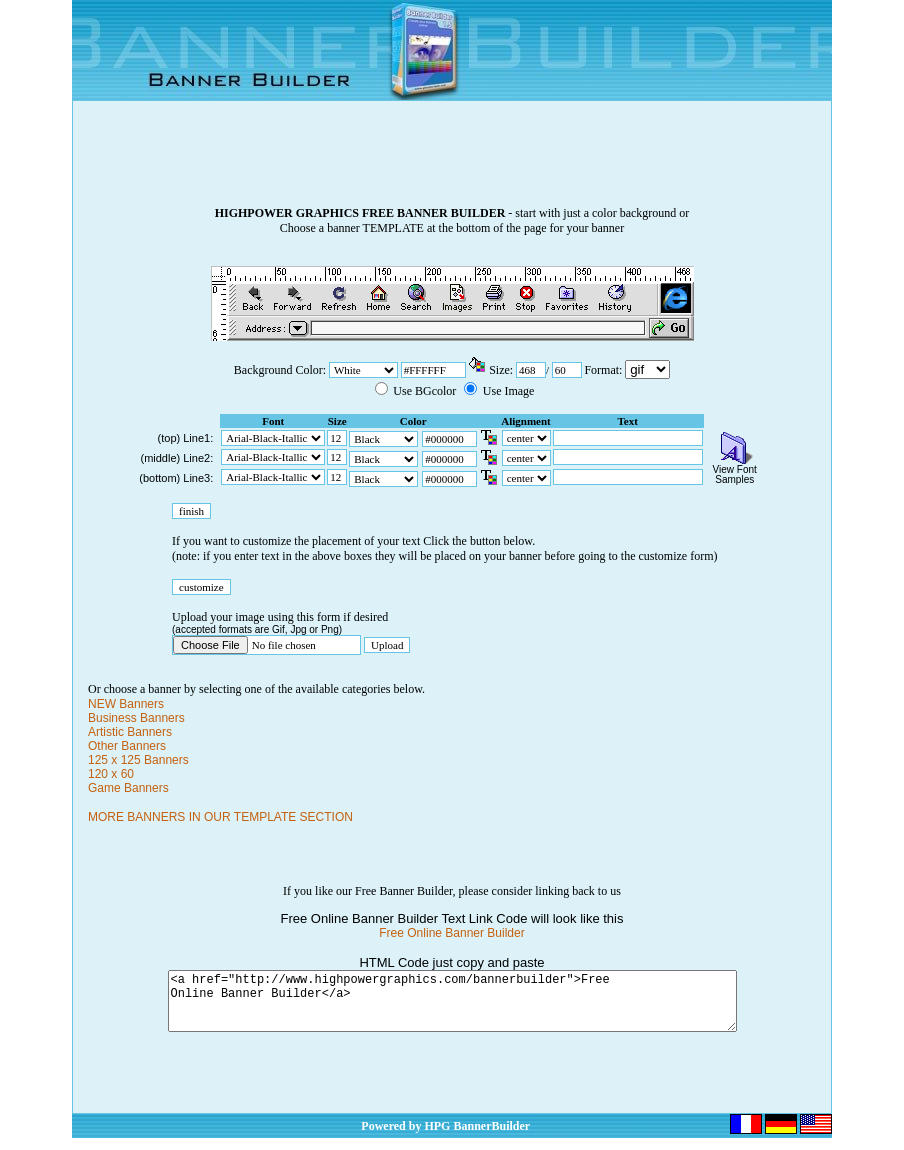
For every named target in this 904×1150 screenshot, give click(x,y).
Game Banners (128, 788)
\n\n (647, 369)
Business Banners (136, 718)
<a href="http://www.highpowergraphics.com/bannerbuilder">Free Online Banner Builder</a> (452, 1007)
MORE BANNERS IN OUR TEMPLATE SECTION (220, 817)
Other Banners (127, 746)
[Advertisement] (452, 161)
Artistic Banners (130, 732)
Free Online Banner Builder (451, 933)
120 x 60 (111, 774)
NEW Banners (126, 704)
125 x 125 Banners (138, 760)
